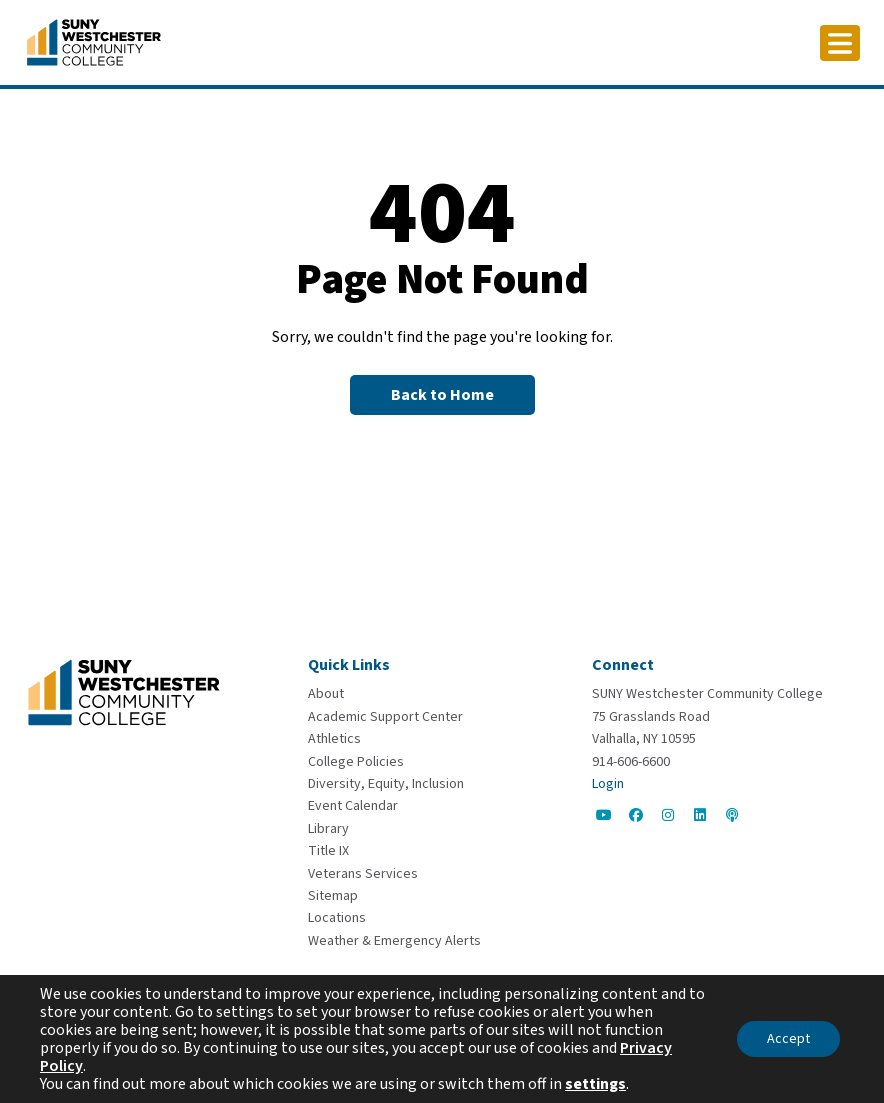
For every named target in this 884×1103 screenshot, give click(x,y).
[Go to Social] (604, 815)
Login (608, 784)
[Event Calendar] (353, 806)
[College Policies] (356, 762)
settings (595, 1084)
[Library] (328, 829)
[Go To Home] (94, 41)
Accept (788, 1039)
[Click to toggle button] (840, 43)
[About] (326, 694)
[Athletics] (334, 739)
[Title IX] (328, 851)
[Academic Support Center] (385, 717)
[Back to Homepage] (442, 395)
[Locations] (337, 918)
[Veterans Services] (363, 874)
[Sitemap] (333, 896)
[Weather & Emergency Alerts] (394, 941)
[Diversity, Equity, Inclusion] (386, 784)
